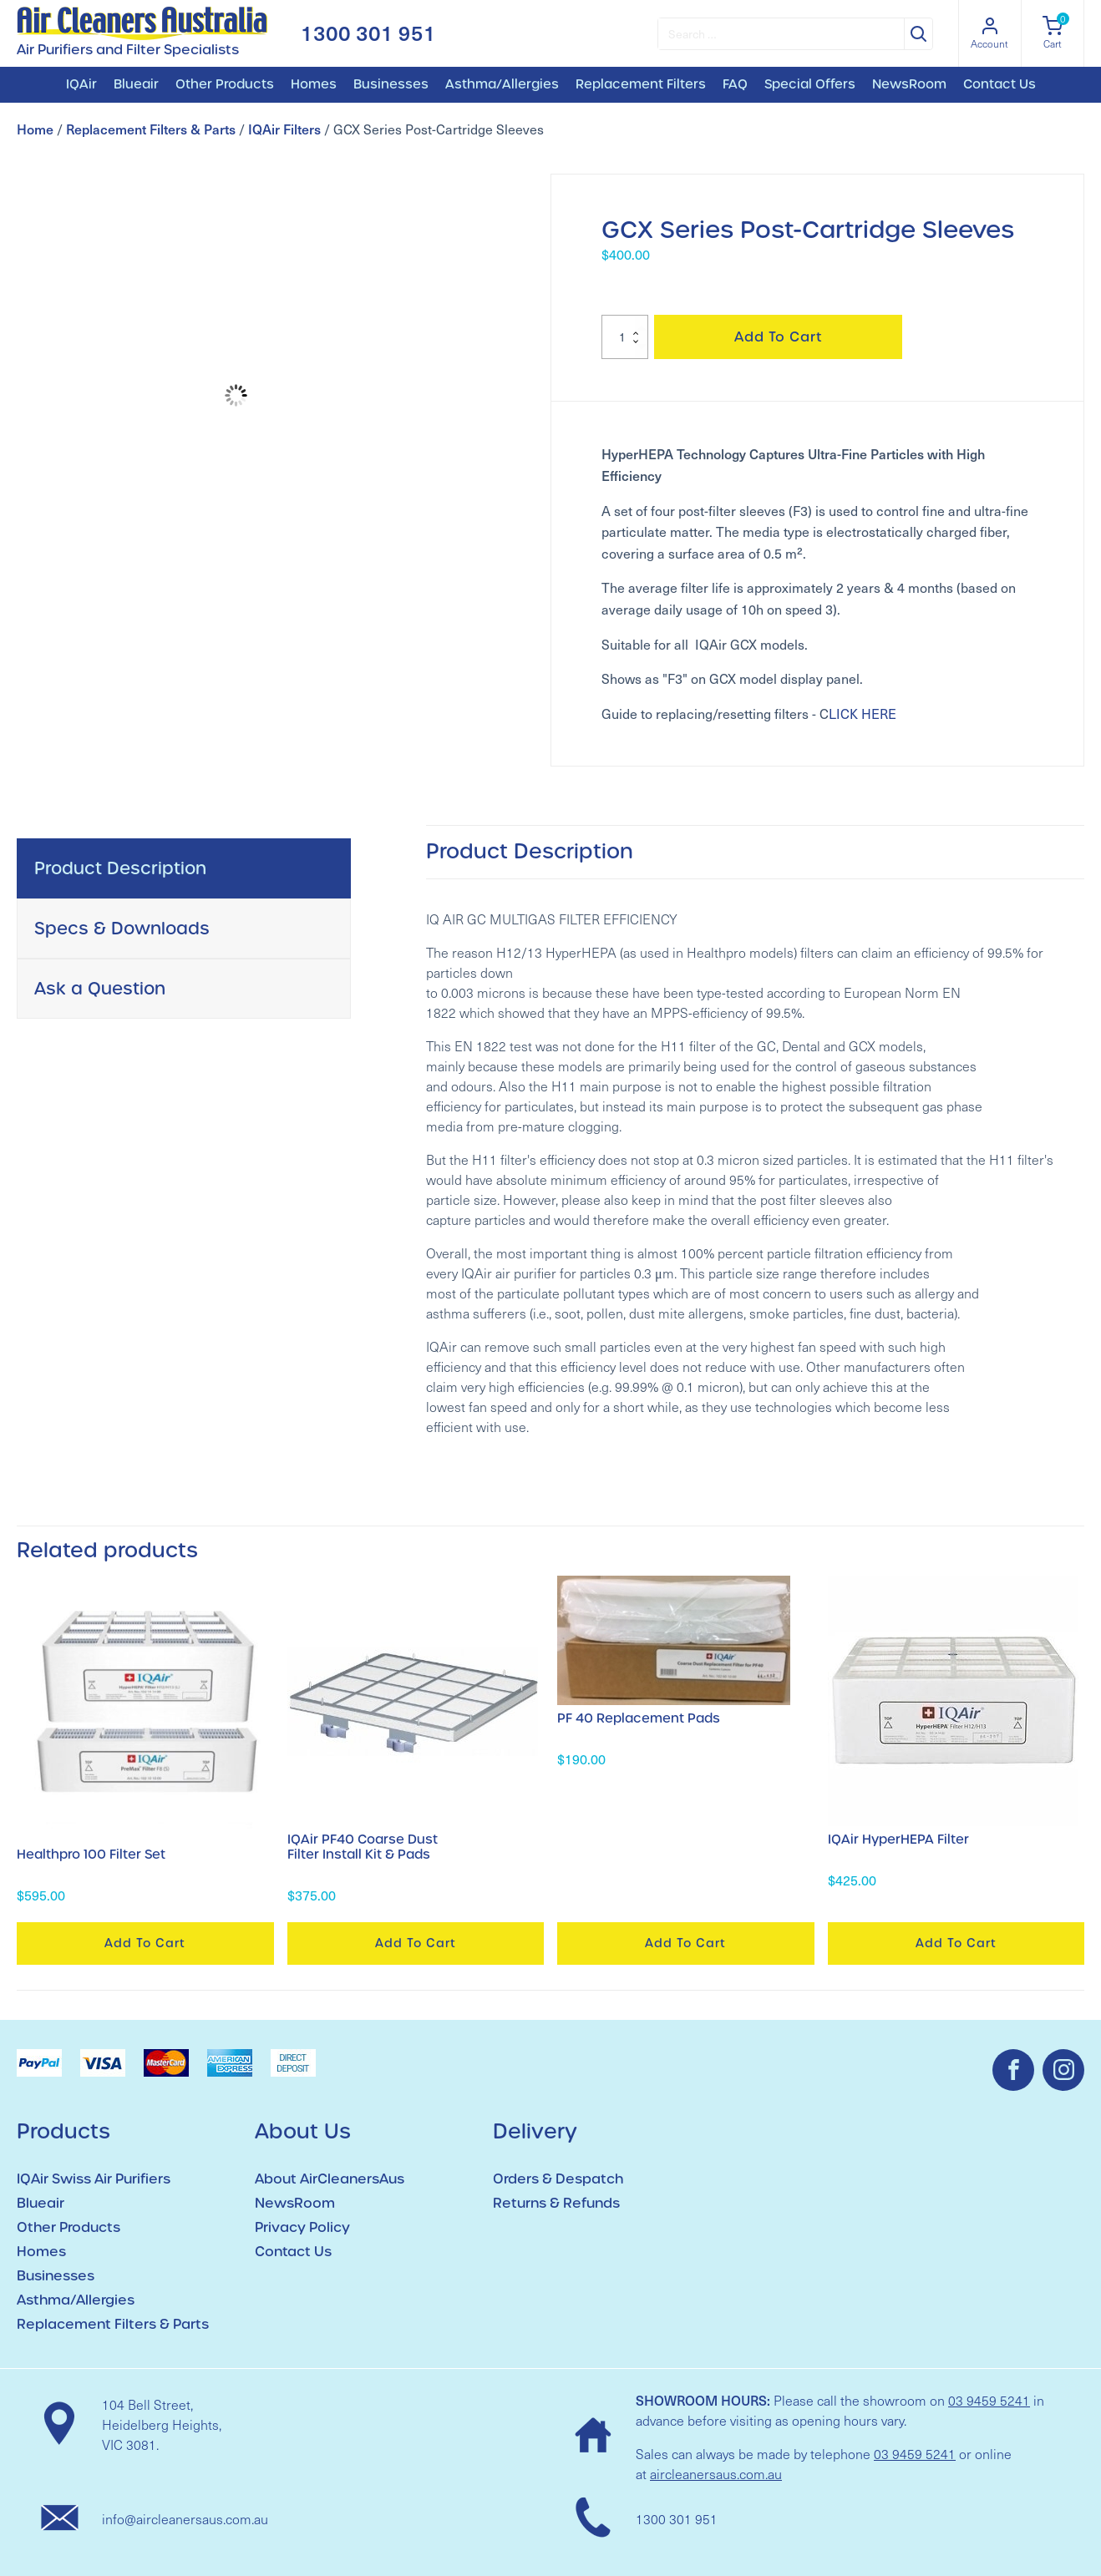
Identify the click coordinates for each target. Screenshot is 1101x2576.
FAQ (735, 84)
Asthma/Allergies (502, 84)
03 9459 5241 (989, 2400)
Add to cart (778, 337)
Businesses (391, 84)
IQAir (81, 84)
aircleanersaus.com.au (716, 2473)
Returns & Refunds (556, 2203)
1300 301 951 (368, 33)
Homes (314, 84)
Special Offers (809, 84)
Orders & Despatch (558, 2179)
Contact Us (999, 84)
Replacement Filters (641, 84)
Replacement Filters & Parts (151, 129)
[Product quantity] (624, 337)
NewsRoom (909, 84)
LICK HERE (862, 713)
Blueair (136, 84)
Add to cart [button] (144, 1943)
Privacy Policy (302, 2227)
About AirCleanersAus (329, 2179)
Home (35, 129)
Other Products (224, 84)
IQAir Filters (284, 129)
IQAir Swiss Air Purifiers (93, 2179)
